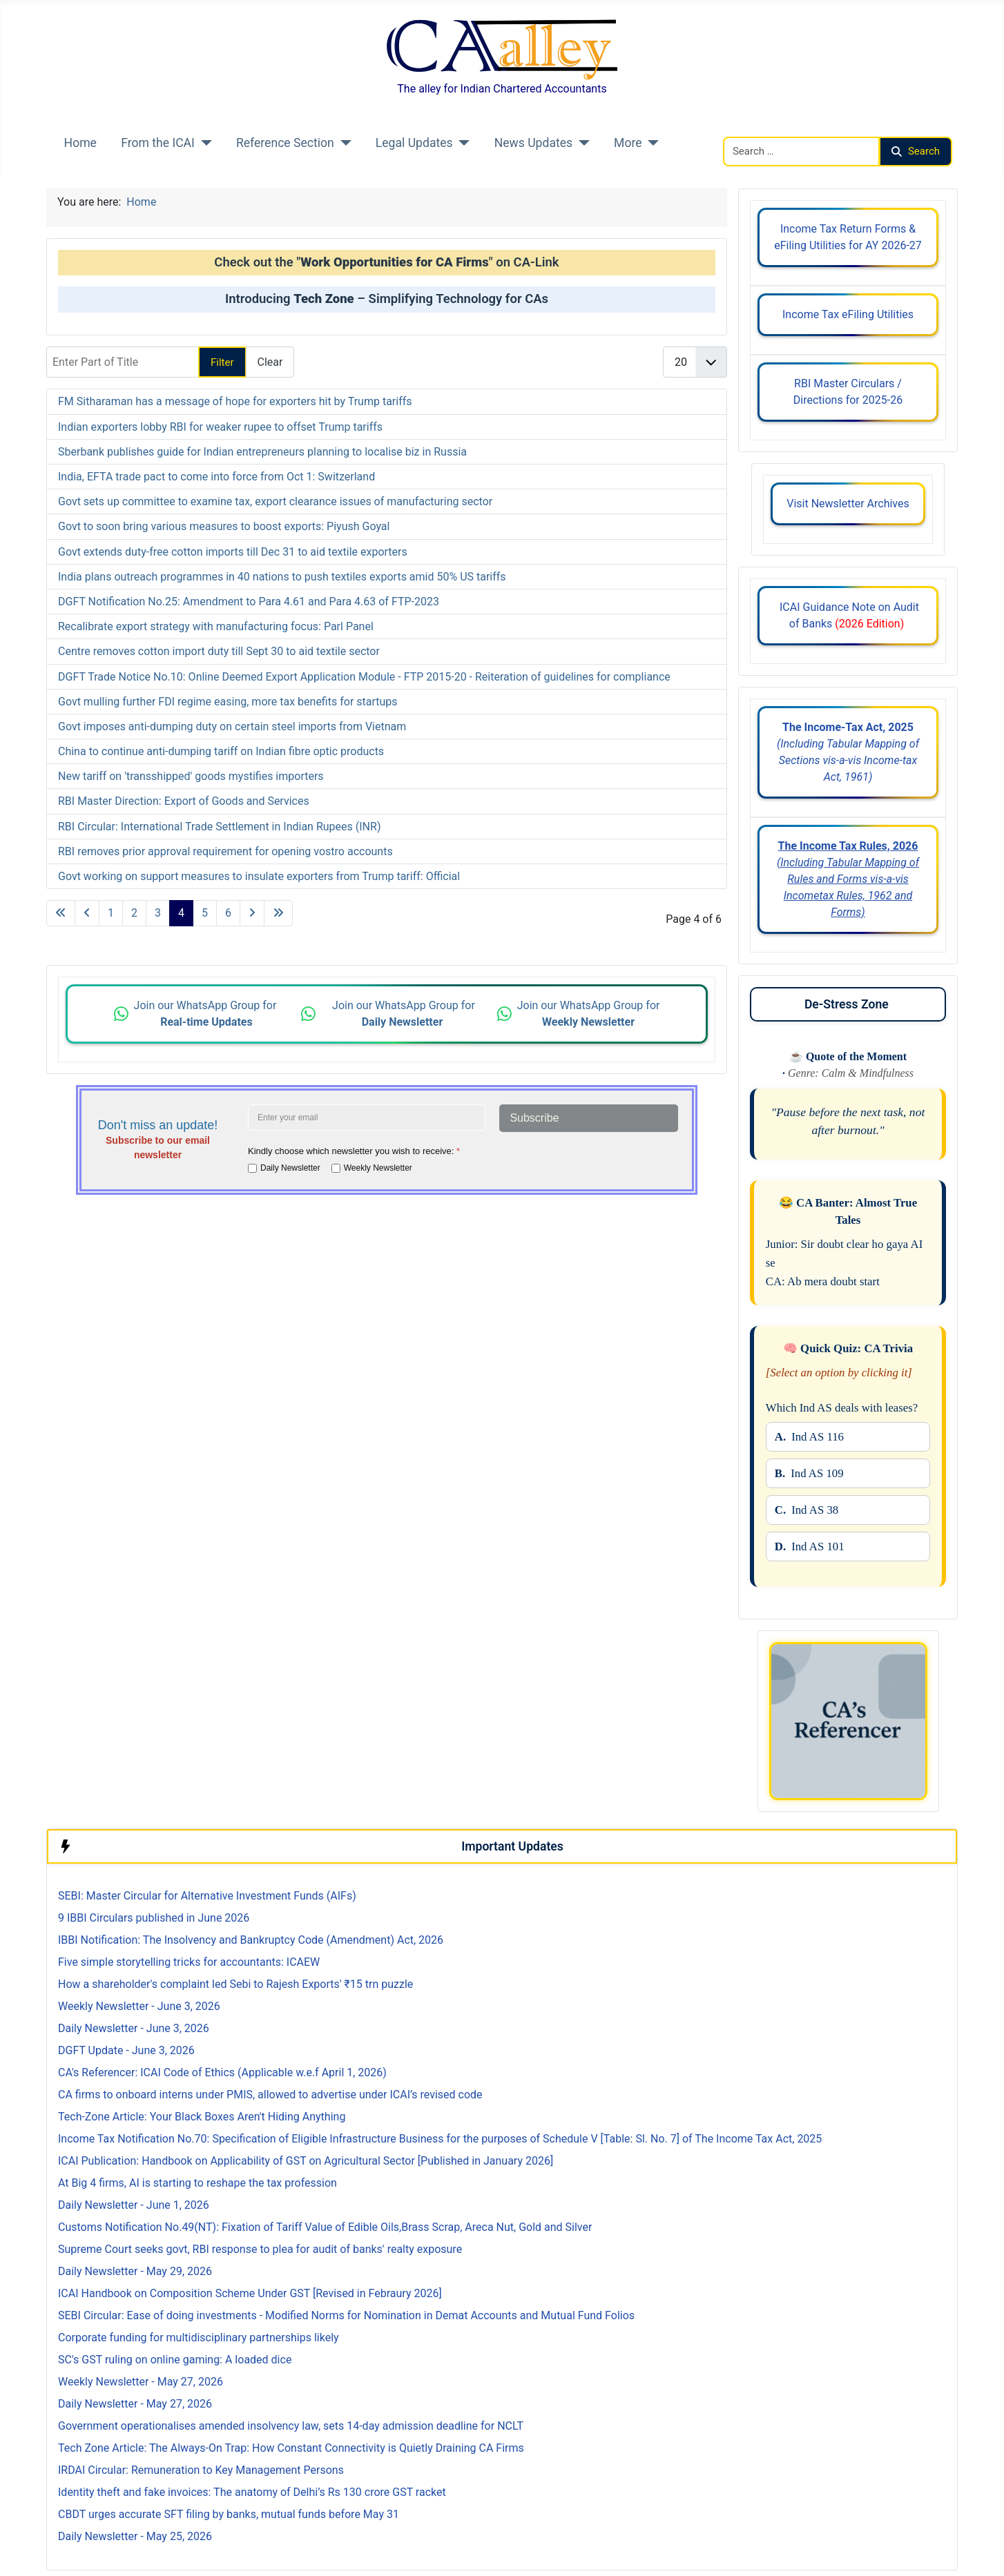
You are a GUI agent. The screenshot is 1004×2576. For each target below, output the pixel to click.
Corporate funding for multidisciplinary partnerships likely (198, 2337)
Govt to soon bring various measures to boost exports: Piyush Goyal (223, 526)
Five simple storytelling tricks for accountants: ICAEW (189, 1962)
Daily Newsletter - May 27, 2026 (135, 2403)
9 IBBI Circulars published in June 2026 (153, 1917)
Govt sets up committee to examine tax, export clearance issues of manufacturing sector (275, 501)
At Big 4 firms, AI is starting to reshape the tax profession (197, 2182)
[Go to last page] (278, 913)
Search (915, 151)
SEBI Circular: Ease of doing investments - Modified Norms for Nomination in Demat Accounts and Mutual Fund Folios (346, 2315)
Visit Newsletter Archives (847, 503)
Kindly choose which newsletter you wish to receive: (354, 1151)
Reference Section (285, 143)
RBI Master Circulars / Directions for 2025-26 (847, 392)
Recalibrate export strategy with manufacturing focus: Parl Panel (216, 626)
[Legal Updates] (461, 143)
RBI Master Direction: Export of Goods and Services (183, 801)
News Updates (533, 143)
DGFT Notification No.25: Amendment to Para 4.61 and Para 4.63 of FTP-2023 (248, 601)
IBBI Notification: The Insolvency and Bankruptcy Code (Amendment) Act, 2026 (250, 1939)
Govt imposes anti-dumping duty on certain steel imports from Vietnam (232, 726)
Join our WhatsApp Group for (207, 1013)
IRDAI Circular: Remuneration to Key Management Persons (201, 2470)
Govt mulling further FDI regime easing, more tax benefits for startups (228, 701)
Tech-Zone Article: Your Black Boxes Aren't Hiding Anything (201, 2116)
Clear (270, 362)
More (628, 143)
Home (80, 143)
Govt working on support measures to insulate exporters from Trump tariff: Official (259, 876)
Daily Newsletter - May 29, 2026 (135, 2271)
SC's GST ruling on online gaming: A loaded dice (174, 2359)
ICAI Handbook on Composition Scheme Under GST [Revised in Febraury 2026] (250, 2293)
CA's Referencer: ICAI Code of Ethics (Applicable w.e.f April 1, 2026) (222, 2072)
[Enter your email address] (366, 1117)
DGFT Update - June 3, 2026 (126, 2050)
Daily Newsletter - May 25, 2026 (135, 2536)
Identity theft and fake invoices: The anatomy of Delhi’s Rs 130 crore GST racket (252, 2492)
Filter (222, 362)
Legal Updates (414, 143)
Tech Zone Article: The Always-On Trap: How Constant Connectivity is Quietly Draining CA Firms (291, 2448)
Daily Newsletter (290, 1168)
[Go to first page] (60, 913)
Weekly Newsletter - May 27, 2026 (140, 2381)
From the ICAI (158, 143)
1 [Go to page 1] (111, 912)
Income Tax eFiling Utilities (848, 314)
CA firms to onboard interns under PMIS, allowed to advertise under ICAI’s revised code (270, 2094)
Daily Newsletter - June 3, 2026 (133, 2028)
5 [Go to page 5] (205, 912)
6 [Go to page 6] (228, 912)
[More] (650, 143)
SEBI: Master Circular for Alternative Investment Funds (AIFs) (207, 1895)
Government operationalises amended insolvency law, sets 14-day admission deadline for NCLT (290, 2425)
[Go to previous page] (87, 913)
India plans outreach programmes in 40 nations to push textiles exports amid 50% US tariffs (282, 576)
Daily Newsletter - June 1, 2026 (133, 2205)
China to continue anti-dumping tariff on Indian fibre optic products (221, 751)
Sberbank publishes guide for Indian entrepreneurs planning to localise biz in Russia (262, 451)
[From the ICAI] (203, 143)
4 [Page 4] (181, 912)
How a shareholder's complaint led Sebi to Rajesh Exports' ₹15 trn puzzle (235, 1984)
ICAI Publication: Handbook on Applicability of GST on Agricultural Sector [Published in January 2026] (305, 2160)
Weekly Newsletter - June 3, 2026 (139, 2006)
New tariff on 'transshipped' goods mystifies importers (191, 776)
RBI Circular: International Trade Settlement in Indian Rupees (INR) (219, 826)
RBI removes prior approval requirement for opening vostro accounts (225, 851)
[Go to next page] (252, 913)
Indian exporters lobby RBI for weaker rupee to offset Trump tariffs (220, 426)
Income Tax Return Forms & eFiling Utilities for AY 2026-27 (848, 237)
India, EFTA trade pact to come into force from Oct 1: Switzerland (216, 476)
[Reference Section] (342, 143)
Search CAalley (759, 128)
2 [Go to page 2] (134, 912)
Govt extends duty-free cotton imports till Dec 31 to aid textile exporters (232, 551)
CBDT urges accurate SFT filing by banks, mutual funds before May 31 (228, 2514)
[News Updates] (581, 143)
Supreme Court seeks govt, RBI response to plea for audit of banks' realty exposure (260, 2249)
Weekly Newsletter (378, 1168)
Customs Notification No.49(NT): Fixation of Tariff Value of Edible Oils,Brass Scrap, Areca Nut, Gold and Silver (325, 2227)
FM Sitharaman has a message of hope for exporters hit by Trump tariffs (235, 401)
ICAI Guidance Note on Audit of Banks (848, 615)
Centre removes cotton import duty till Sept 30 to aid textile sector (219, 651)
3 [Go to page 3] (158, 912)
